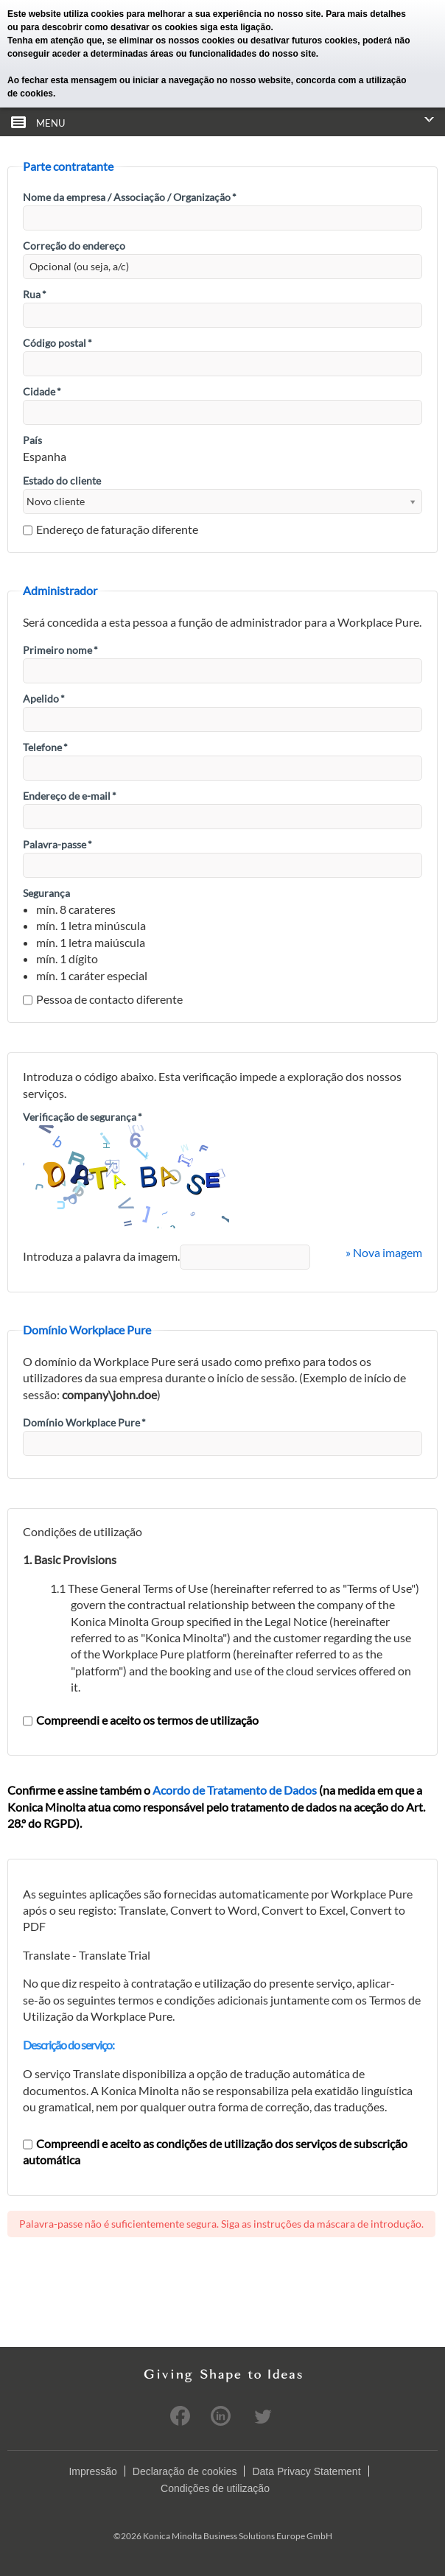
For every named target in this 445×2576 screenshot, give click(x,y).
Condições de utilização (215, 2488)
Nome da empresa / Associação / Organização (129, 197)
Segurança (46, 893)
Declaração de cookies (185, 2471)
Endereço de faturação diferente (110, 529)
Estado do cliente (62, 480)
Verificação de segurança (82, 1117)
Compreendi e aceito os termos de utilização (141, 1720)
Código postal (57, 343)
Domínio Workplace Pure (84, 1422)
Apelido (44, 698)
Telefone (45, 747)
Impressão (92, 2471)
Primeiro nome (60, 650)
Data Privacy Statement (306, 2471)
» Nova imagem (384, 1252)
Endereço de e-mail (69, 795)
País (32, 440)
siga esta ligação (235, 27)
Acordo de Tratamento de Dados (235, 1790)
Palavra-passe (57, 844)
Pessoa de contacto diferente (103, 999)
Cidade (42, 391)
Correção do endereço (74, 245)
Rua (34, 294)
